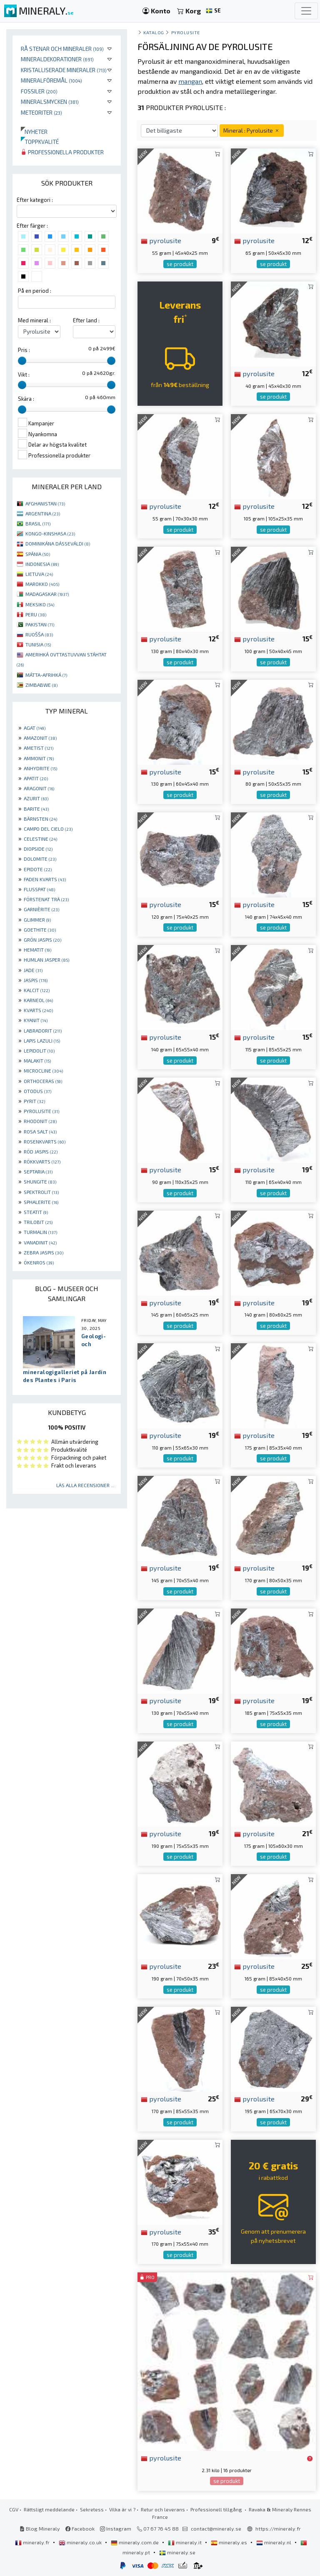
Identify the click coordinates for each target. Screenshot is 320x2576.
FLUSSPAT (39, 889)
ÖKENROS (39, 1262)
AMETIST (38, 748)
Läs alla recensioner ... (85, 1485)
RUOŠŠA (39, 634)
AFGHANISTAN (45, 503)
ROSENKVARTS (44, 1141)
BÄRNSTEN (40, 819)
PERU (35, 614)
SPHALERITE (41, 1202)
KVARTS (38, 1010)
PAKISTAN (39, 624)
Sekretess (92, 2509)
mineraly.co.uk (81, 2542)
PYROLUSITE (41, 1111)
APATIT (36, 778)
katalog (153, 32)
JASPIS (36, 980)
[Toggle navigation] (306, 11)
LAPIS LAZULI (42, 1040)
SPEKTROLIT (41, 1192)
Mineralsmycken (50, 101)
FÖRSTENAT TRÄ (46, 899)
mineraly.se (177, 2552)
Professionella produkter (62, 152)
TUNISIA (38, 644)
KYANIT (36, 1020)
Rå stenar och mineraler (62, 48)
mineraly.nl (274, 2542)
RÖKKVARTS (42, 1161)
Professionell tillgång (216, 2509)
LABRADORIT (43, 1030)
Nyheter (34, 131)
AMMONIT (39, 758)
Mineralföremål (51, 80)
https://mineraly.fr (278, 2528)
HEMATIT (37, 949)
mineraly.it (185, 2542)
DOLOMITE (40, 859)
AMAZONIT (40, 738)
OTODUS (37, 1091)
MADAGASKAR (47, 594)
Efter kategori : (35, 199)
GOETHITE (40, 929)
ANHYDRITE (40, 768)
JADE (33, 970)
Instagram (115, 2528)
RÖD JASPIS (41, 1151)
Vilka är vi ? (122, 2509)
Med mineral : (34, 320)
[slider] (22, 361)
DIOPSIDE (38, 849)
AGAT (34, 728)
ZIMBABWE (41, 685)
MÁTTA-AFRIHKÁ (46, 675)
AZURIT (36, 798)
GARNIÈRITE (41, 909)
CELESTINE (40, 839)
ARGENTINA (42, 513)
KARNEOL (38, 1000)
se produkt (180, 264)
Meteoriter (41, 112)
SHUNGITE (40, 1181)
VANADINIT (40, 1242)
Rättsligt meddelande (49, 2509)
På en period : (34, 290)
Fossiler (39, 91)
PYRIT (34, 1101)
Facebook (80, 2528)
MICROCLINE (43, 1070)
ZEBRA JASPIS (43, 1252)
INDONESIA (42, 564)
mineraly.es (229, 2542)
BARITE (36, 809)
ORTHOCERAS (43, 1081)
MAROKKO (42, 584)
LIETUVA (39, 574)
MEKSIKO (39, 604)
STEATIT (36, 1212)
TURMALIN (40, 1232)
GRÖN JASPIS (42, 939)
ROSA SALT (40, 1131)
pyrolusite (161, 240)
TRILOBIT (38, 1222)
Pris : (24, 350)
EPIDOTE (38, 869)
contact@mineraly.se (216, 2528)
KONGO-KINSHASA (50, 533)
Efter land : (86, 320)
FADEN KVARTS (45, 879)
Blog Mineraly (40, 2528)
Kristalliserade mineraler (64, 69)
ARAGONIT (39, 788)
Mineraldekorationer (57, 59)
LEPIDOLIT (39, 1050)
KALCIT (37, 990)
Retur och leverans (163, 2509)
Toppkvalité (40, 141)
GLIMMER (37, 919)
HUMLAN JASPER (46, 960)
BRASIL (37, 523)
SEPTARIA (38, 1171)
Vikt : (24, 374)
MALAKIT (37, 1060)
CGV (13, 2509)
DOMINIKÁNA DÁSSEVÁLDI (57, 543)
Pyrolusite (185, 32)
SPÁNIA (37, 554)
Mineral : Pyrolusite (251, 130)
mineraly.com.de (135, 2542)
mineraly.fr (33, 2542)
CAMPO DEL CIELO (48, 829)
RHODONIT (40, 1121)
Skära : (26, 398)
